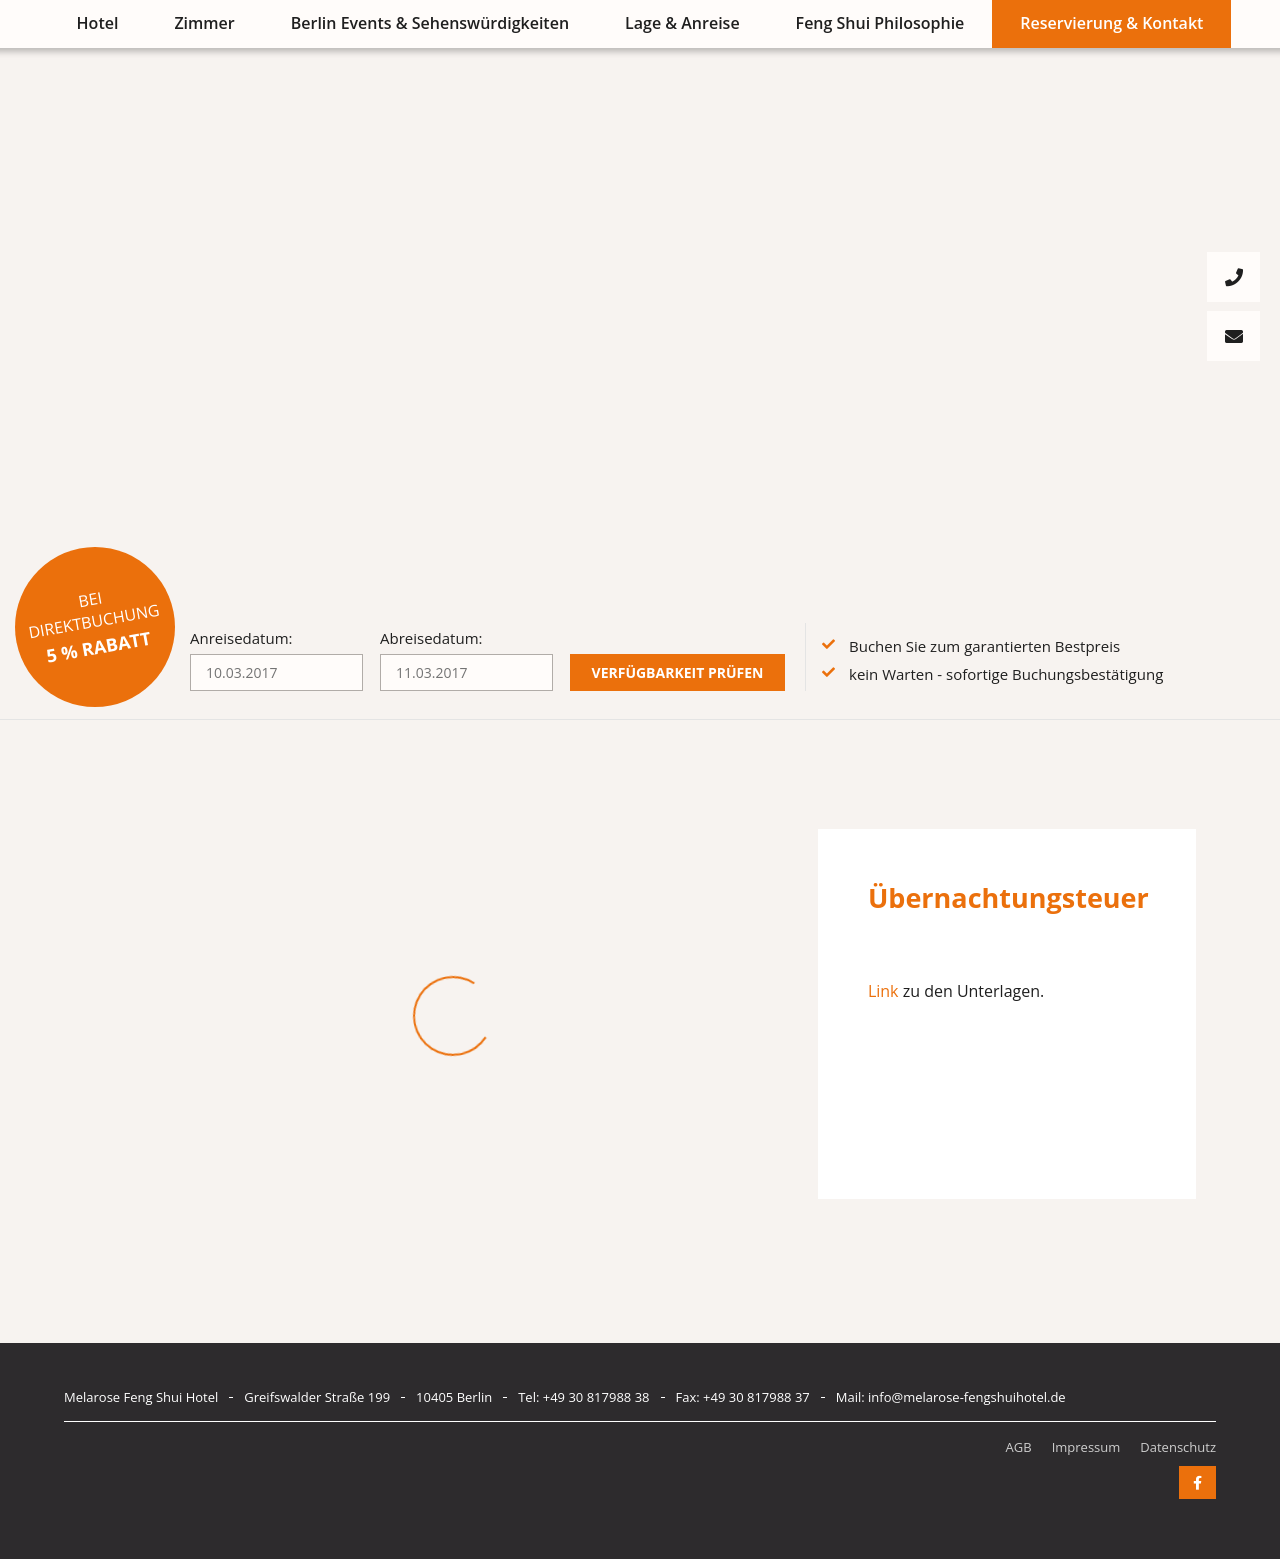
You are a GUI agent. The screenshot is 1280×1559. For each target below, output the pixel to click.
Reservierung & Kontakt (1111, 23)
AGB (1019, 1447)
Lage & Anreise (682, 23)
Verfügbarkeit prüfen (678, 672)
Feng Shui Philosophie (880, 23)
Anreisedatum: (241, 638)
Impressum (1086, 1447)
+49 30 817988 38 (596, 1397)
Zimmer (204, 23)
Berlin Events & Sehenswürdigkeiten (430, 23)
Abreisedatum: (431, 638)
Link (883, 991)
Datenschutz (1178, 1447)
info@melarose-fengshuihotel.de (967, 1397)
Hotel (98, 23)
